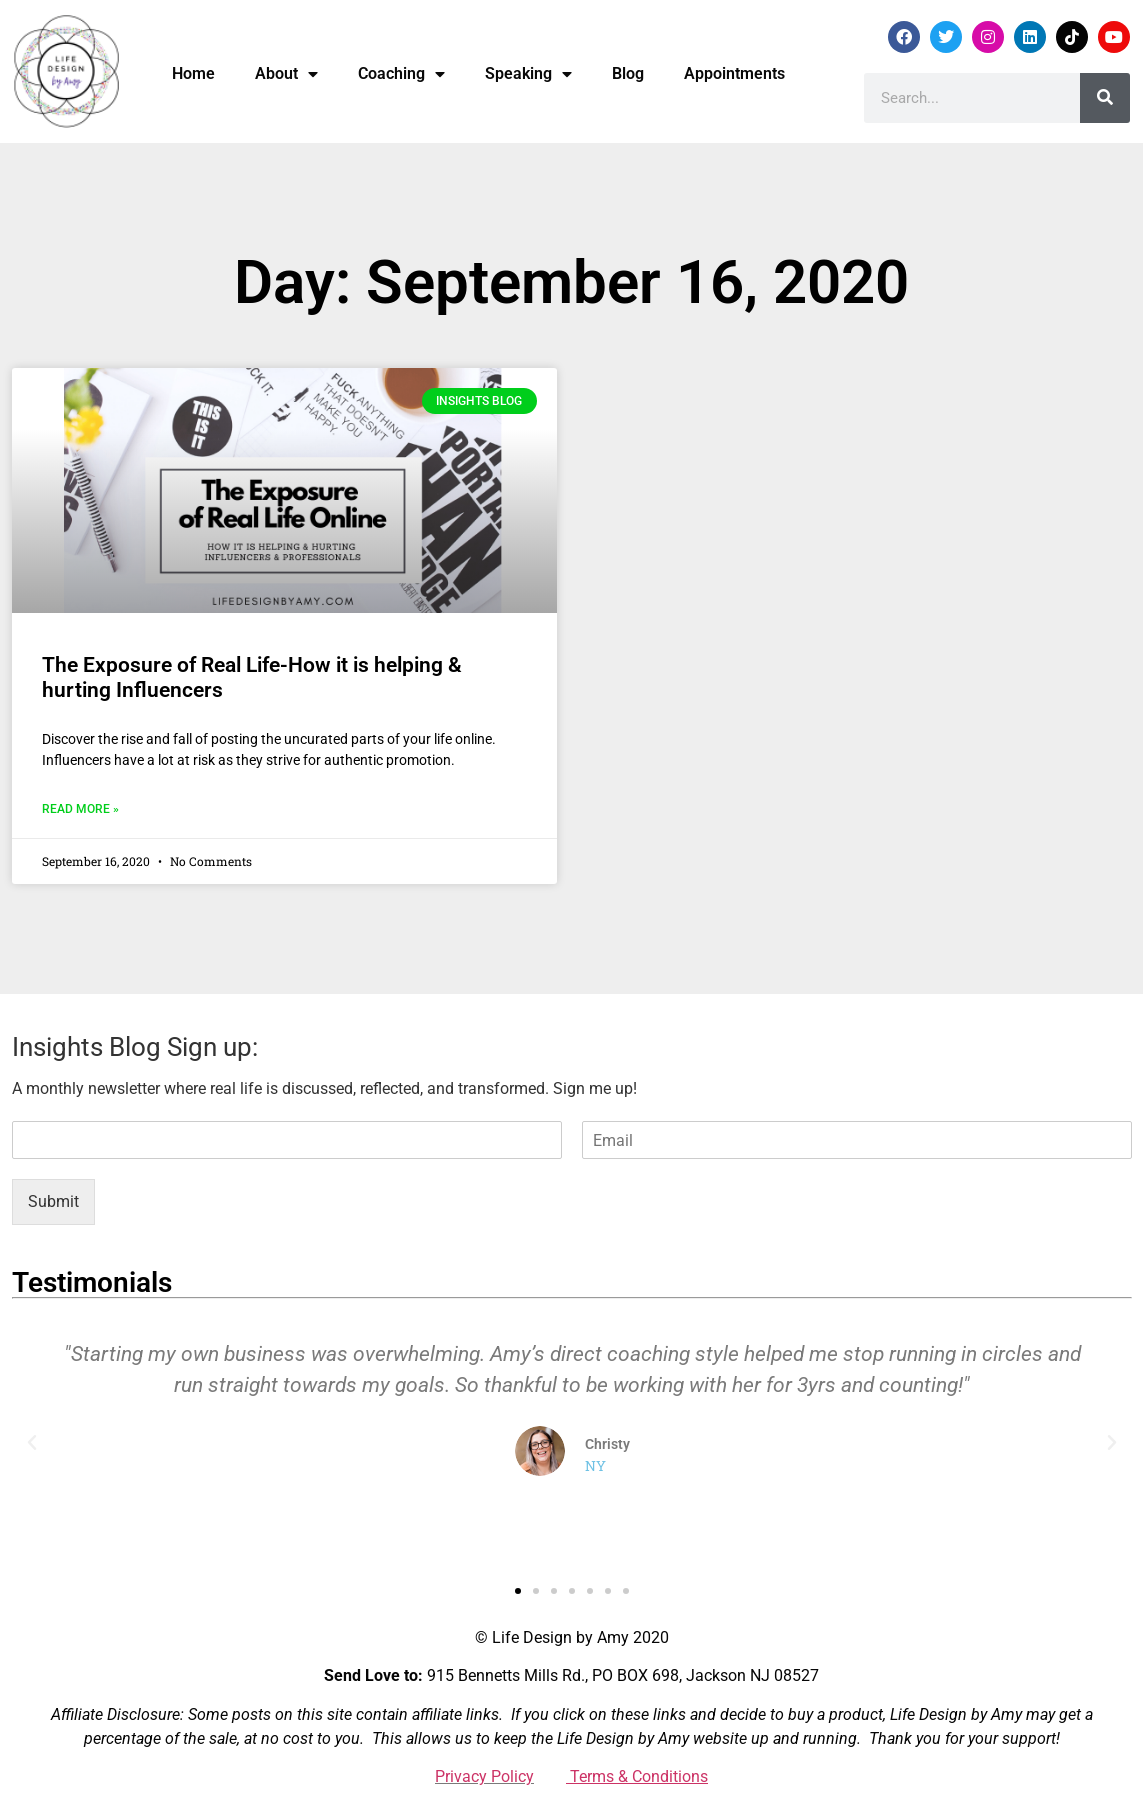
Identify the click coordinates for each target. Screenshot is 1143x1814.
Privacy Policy (484, 1776)
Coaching (401, 74)
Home (193, 73)
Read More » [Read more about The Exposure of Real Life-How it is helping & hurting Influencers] (80, 809)
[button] (32, 1443)
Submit (53, 1201)
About (286, 74)
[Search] (1105, 98)
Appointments (734, 73)
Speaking (528, 74)
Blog (628, 73)
